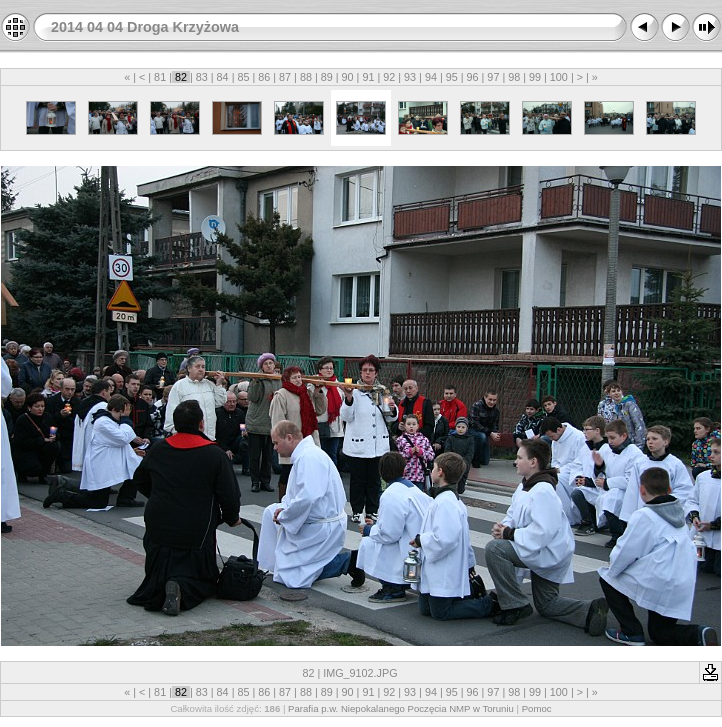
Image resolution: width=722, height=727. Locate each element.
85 (243, 77)
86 (264, 77)
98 (514, 77)
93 (410, 77)
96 (473, 77)
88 (306, 77)
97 (493, 77)
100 (559, 77)
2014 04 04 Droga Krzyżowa (145, 27)
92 (389, 77)
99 (535, 77)
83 (202, 77)
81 (160, 77)
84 (223, 77)
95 (452, 77)
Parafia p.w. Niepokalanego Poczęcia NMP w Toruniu (401, 708)
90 (348, 77)
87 (285, 77)
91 (368, 77)
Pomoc (537, 708)
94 (431, 77)
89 (327, 77)
